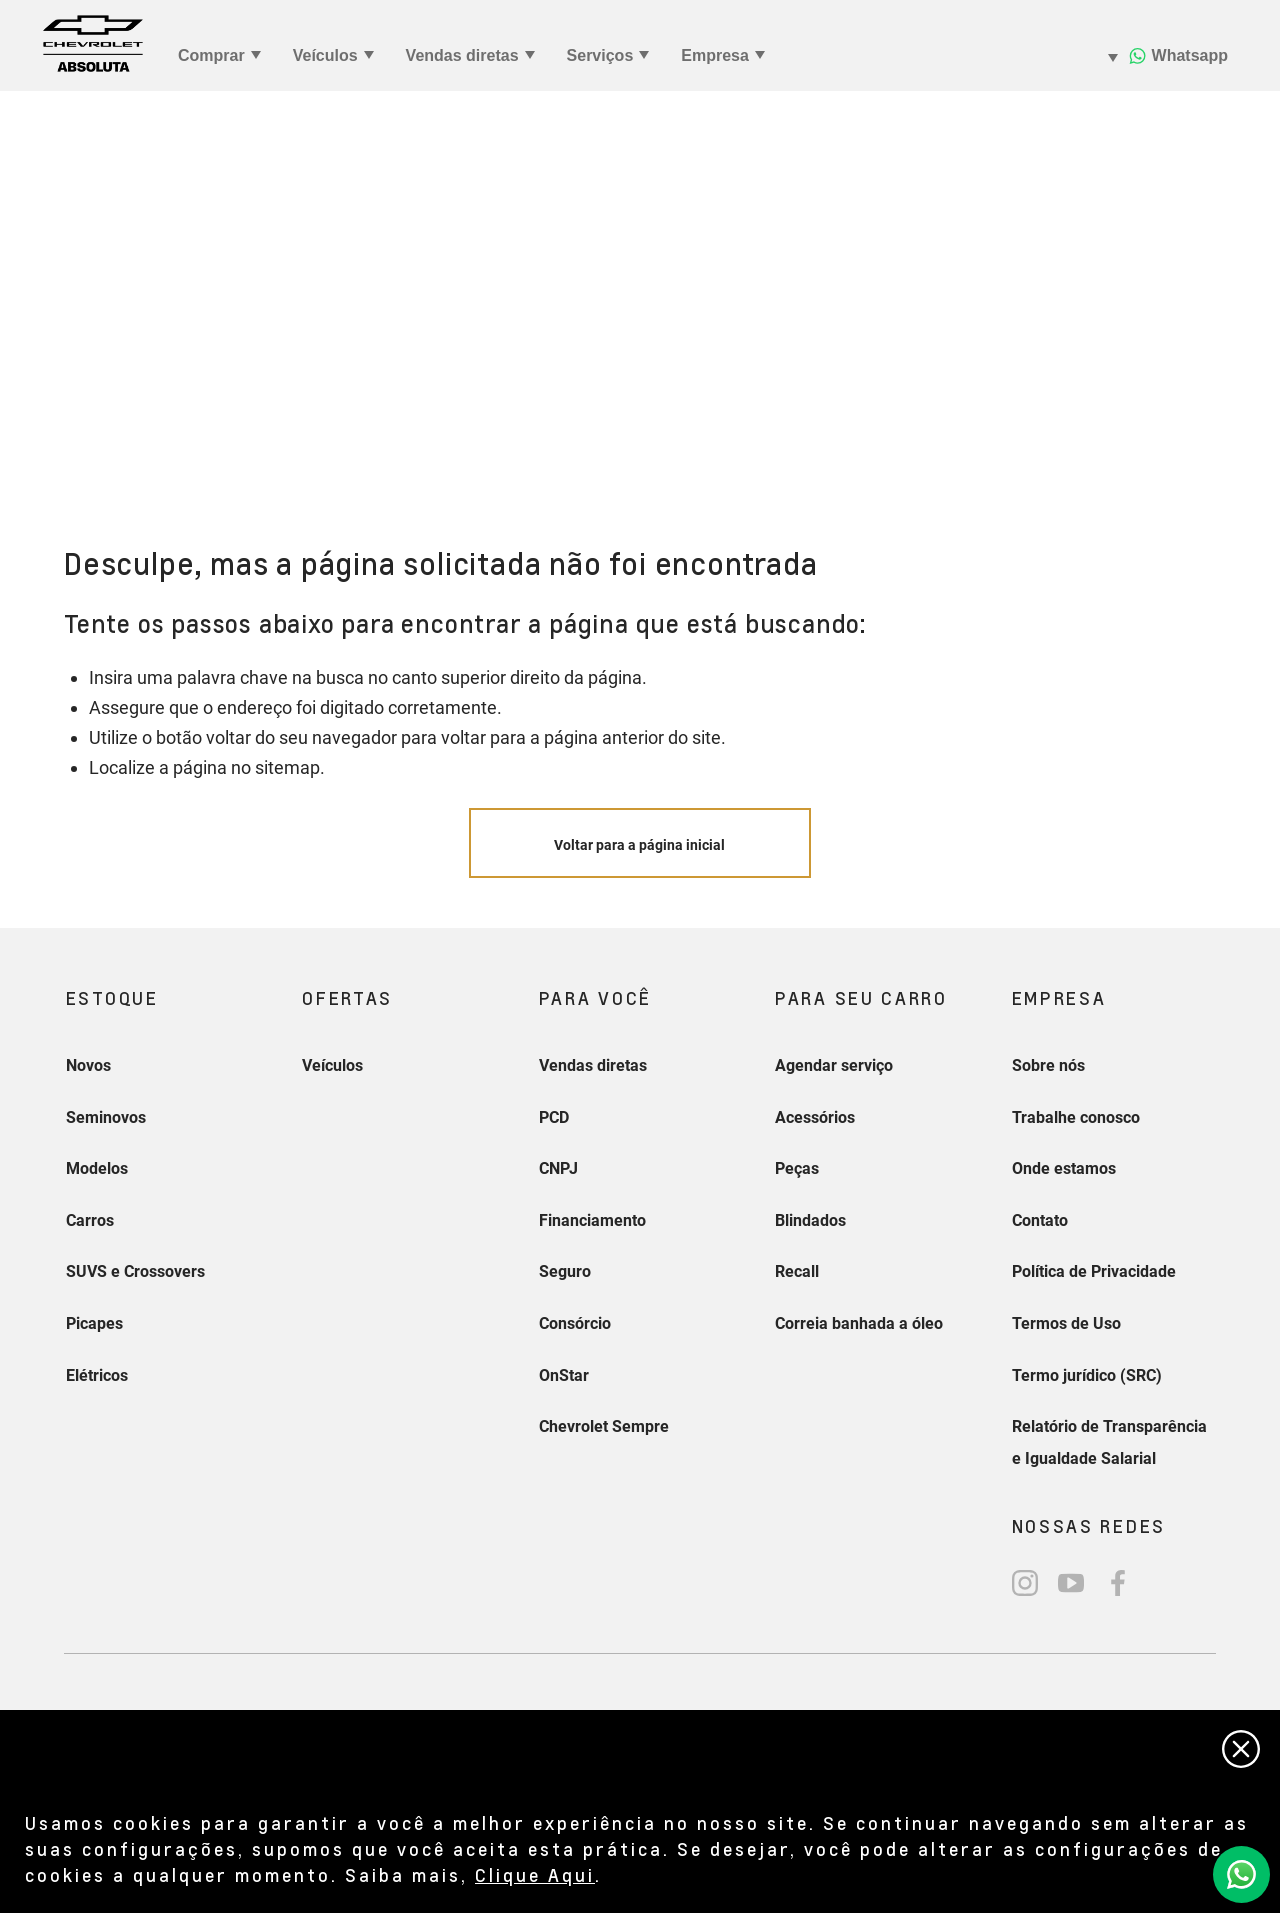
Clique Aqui (535, 1874)
